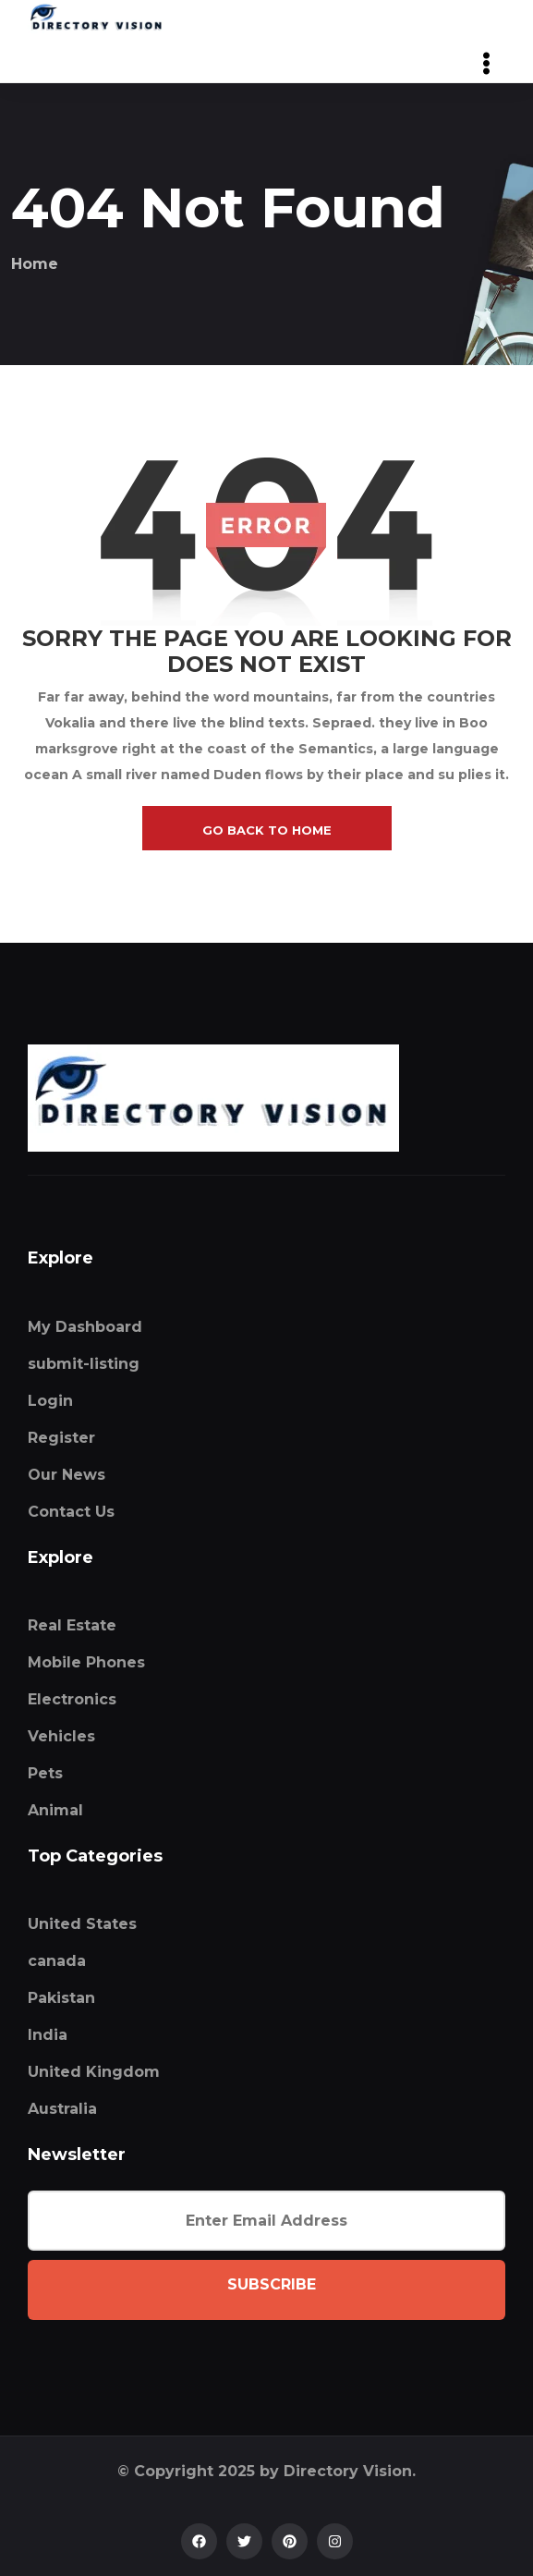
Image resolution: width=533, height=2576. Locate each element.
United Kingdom (94, 2072)
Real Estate (72, 1625)
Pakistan (61, 1998)
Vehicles (61, 1736)
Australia (62, 2109)
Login (50, 1401)
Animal (55, 1810)
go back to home (267, 830)
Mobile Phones (86, 1662)
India (47, 2035)
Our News (66, 1474)
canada (57, 1961)
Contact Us (71, 1511)
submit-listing (83, 1364)
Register (61, 1438)
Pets (45, 1773)
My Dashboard (85, 1327)
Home (34, 264)
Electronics (72, 1699)
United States (82, 1924)
